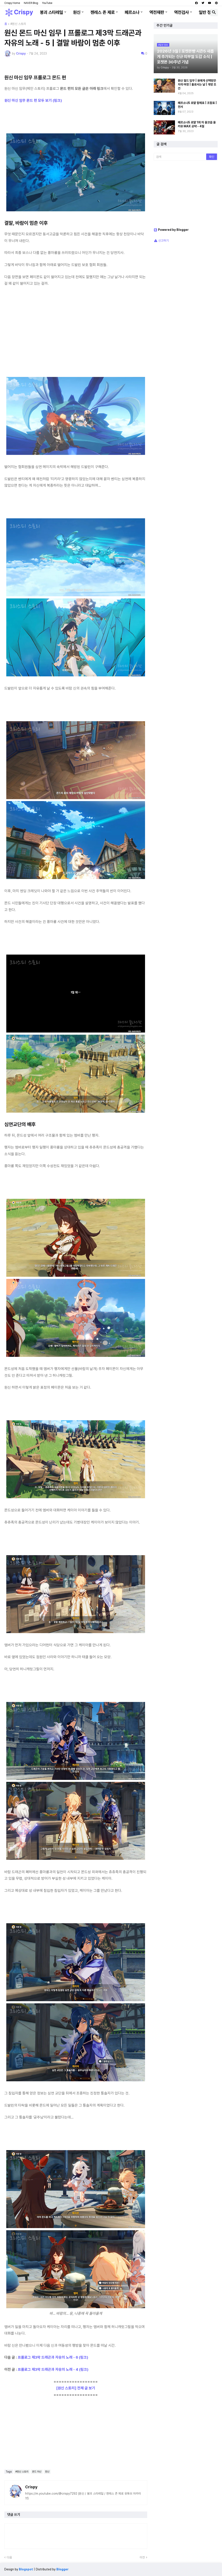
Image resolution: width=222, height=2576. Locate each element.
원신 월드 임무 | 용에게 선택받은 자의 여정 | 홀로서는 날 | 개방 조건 (197, 84)
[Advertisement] (75, 334)
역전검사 (181, 12)
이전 (142, 2557)
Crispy (31, 2487)
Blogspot (26, 2569)
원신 (76, 12)
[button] (214, 12)
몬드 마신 (36, 2471)
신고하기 (163, 240)
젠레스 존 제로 (102, 12)
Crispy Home (12, 3)
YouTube (47, 3)
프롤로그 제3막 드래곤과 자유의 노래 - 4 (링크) (53, 2369)
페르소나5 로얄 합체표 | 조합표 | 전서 (197, 104)
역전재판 (156, 12)
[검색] (180, 157)
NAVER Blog (31, 3)
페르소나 (132, 12)
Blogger (62, 2569)
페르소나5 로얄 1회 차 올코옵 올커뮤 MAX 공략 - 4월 (197, 124)
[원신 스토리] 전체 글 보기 (75, 2388)
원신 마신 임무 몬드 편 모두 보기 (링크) (33, 100)
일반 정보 (207, 12)
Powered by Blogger (171, 230)
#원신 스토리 (18, 24)
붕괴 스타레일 (51, 12)
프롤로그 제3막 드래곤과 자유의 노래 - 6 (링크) (53, 2357)
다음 (9, 2557)
